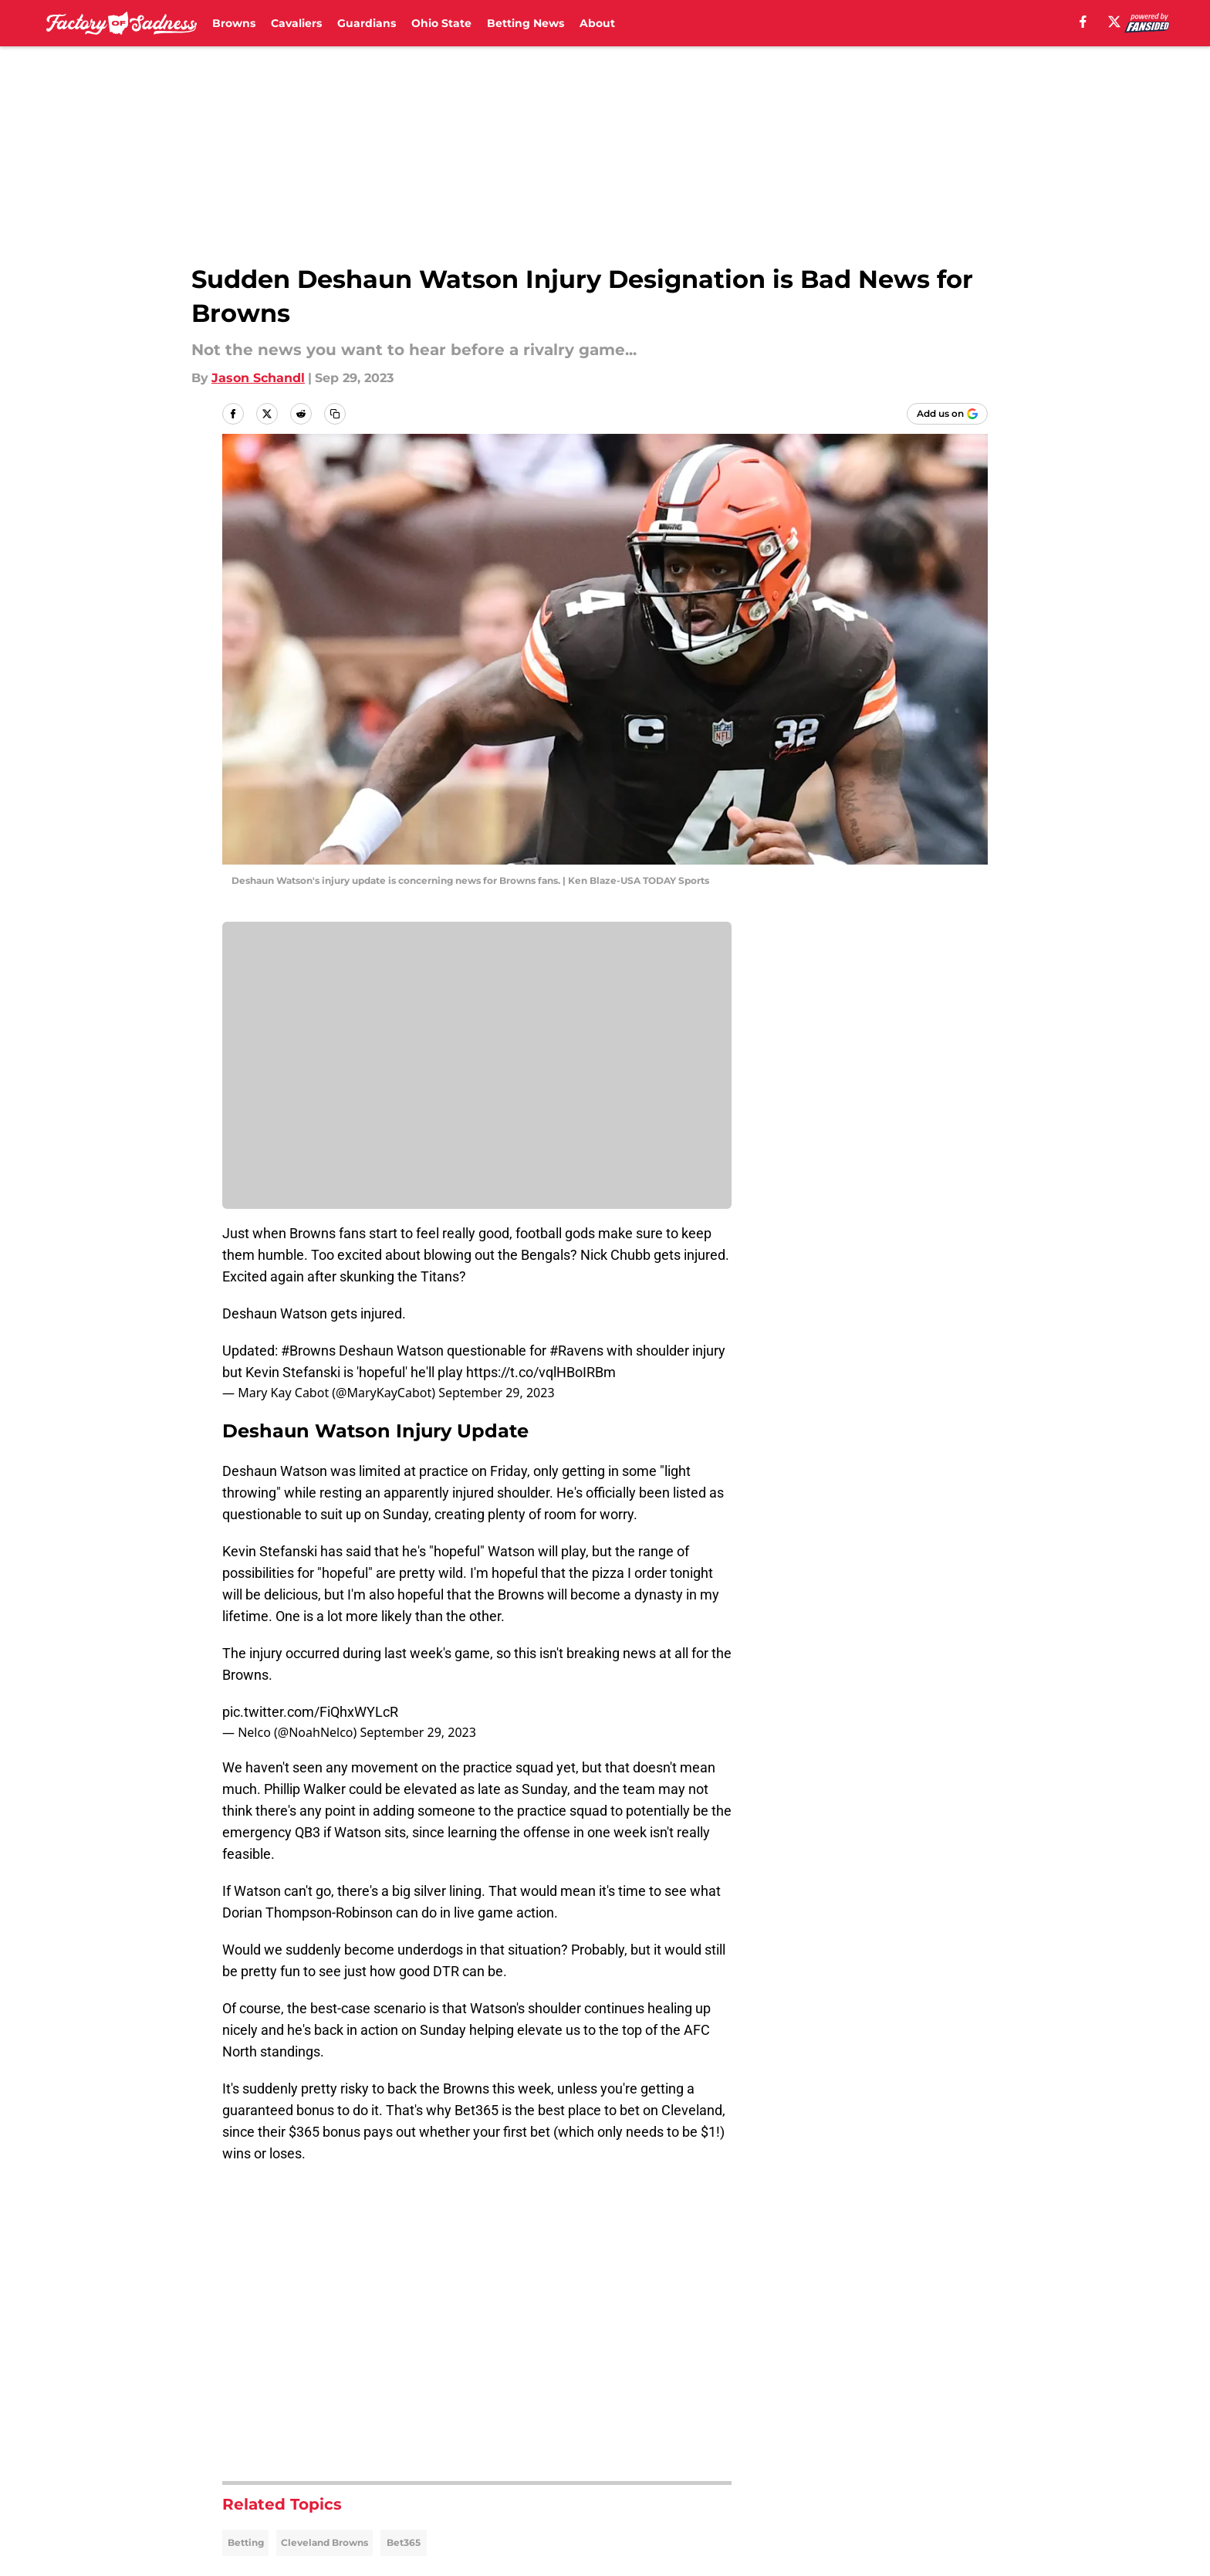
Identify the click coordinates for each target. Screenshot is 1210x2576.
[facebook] (1083, 21)
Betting (246, 2542)
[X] (1114, 21)
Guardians (366, 23)
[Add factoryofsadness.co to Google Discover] (947, 414)
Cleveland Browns (324, 2542)
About (597, 23)
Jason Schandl (258, 378)
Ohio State (441, 23)
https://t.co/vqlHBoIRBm (541, 1372)
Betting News (525, 23)
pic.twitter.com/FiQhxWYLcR (310, 1712)
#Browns (308, 1350)
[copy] (335, 414)
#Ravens (576, 1350)
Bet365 (404, 2542)
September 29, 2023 (496, 1392)
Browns (233, 23)
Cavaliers (296, 23)
